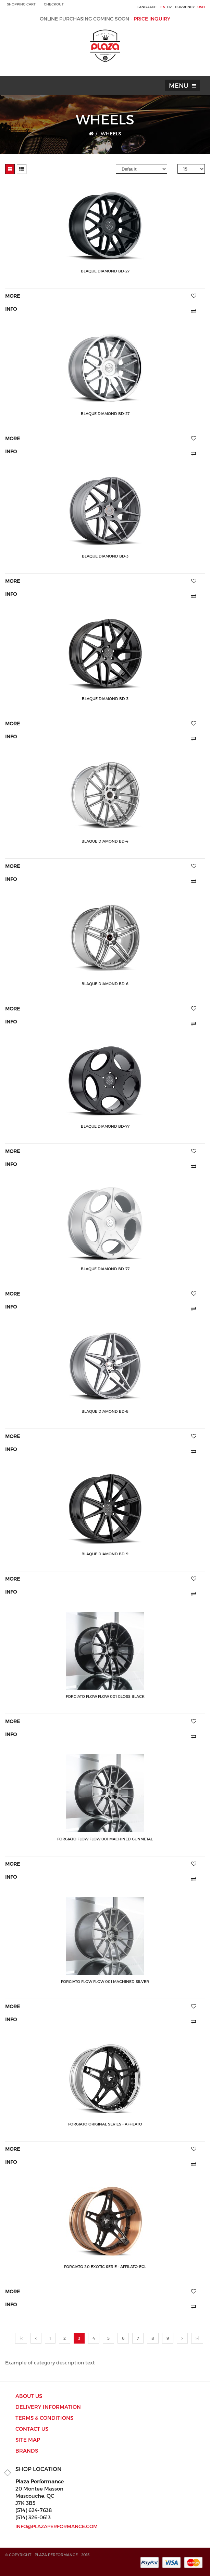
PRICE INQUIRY (152, 19)
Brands (26, 2450)
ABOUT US (28, 2396)
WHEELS (111, 133)
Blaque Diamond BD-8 (105, 1411)
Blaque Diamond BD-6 (105, 983)
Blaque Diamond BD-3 (105, 556)
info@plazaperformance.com (56, 2526)
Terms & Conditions (44, 2418)
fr (169, 7)
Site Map (27, 2440)
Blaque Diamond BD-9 (105, 1554)
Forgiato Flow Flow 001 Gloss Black (105, 1696)
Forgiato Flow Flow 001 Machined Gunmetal (105, 1839)
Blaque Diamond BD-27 (105, 271)
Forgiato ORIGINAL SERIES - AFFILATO (105, 2124)
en (162, 7)
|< (21, 2338)
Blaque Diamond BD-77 (105, 1126)
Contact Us (31, 2429)
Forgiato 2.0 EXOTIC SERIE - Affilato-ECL (105, 2266)
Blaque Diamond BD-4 (105, 841)
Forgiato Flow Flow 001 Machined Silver (105, 1981)
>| (197, 2338)
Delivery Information (48, 2407)
